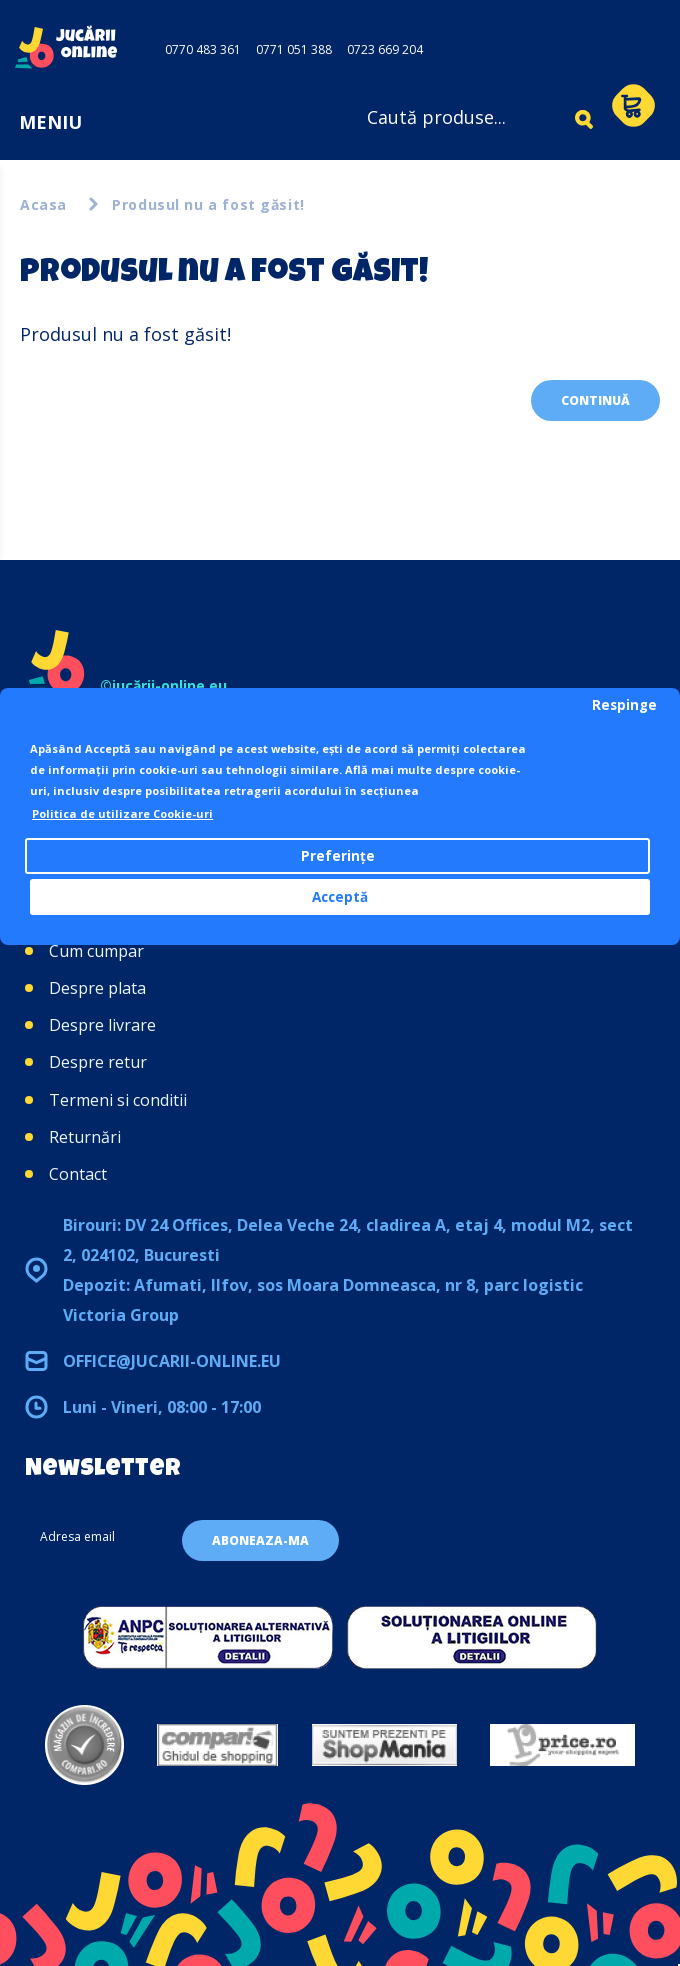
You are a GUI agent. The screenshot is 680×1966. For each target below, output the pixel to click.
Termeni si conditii (118, 1100)
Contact (78, 1174)
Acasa (43, 204)
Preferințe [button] (338, 856)
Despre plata (97, 988)
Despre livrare (102, 1025)
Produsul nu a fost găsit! (208, 204)
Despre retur (98, 1062)
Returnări (85, 1137)
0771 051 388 (294, 49)
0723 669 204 (385, 49)
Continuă (595, 400)
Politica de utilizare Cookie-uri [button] (122, 813)
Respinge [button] (624, 705)
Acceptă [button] (340, 897)
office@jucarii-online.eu (172, 1361)
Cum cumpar (96, 951)
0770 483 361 (203, 49)
